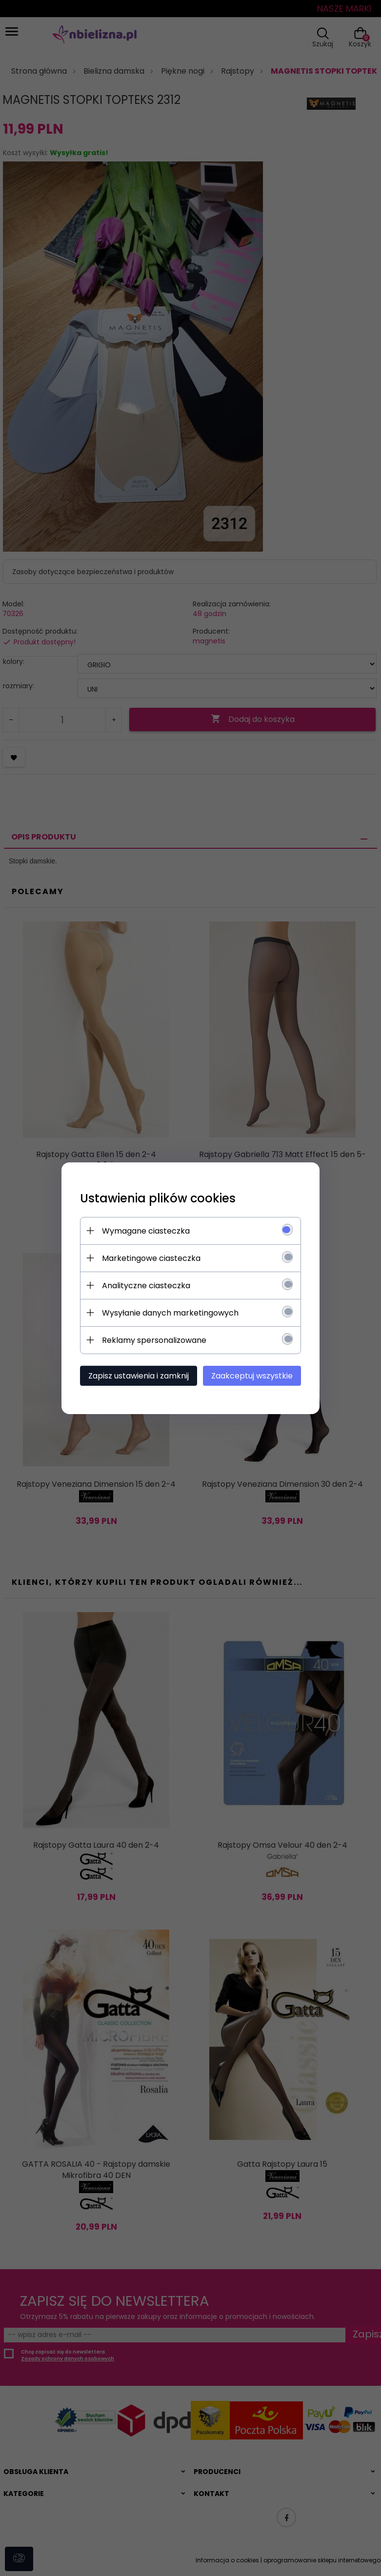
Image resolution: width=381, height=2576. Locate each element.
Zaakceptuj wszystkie (254, 1375)
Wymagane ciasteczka (144, 1230)
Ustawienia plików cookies (156, 1198)
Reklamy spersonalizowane (152, 1339)
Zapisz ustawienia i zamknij (137, 1375)
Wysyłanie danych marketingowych (168, 1312)
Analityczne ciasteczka (144, 1285)
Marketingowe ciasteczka (149, 1257)
